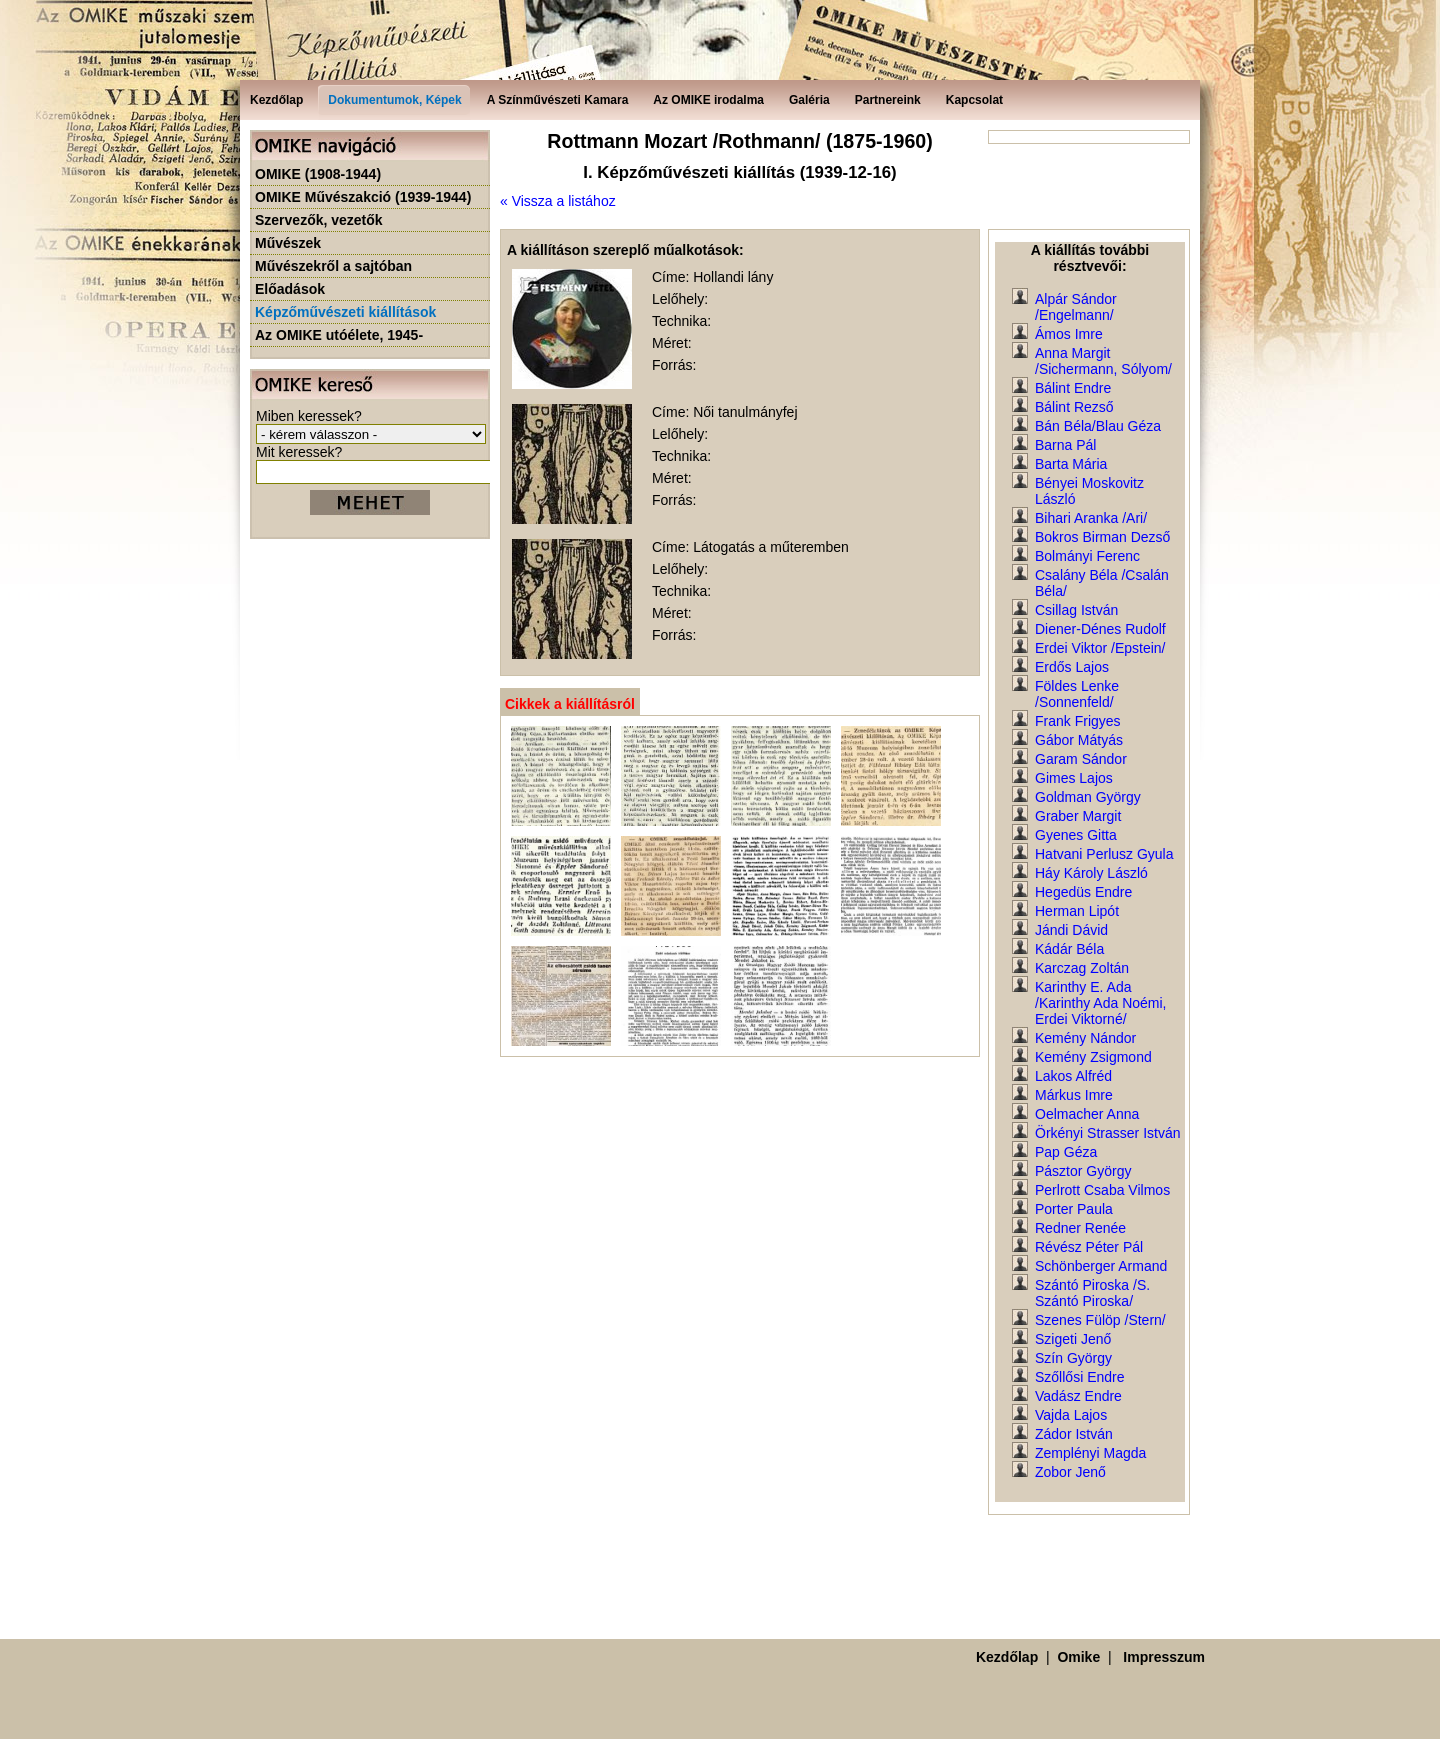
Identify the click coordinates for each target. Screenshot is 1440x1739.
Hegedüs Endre (1083, 892)
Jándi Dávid (1071, 930)
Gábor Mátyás (1079, 740)
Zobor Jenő (1070, 1472)
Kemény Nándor (1085, 1038)
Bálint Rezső (1074, 407)
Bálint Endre (1073, 388)
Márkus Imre (1074, 1095)
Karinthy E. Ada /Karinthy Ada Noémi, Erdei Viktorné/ (1101, 1003)
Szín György (1073, 1358)
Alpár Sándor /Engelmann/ (1076, 307)
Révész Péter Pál (1089, 1247)
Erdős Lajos (1072, 667)
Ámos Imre (1069, 334)
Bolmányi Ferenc (1087, 556)
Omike (1078, 1657)
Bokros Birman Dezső (1102, 537)
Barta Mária (1071, 464)
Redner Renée (1080, 1228)
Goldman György (1088, 797)
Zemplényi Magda (1090, 1453)
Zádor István (1074, 1434)
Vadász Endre (1078, 1396)
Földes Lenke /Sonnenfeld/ (1077, 694)
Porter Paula (1074, 1209)
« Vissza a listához (558, 201)
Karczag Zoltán (1082, 968)
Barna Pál (1065, 445)
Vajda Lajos (1071, 1415)
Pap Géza (1066, 1152)
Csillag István (1076, 610)
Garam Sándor (1081, 759)
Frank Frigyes (1078, 721)
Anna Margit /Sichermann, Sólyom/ (1103, 361)
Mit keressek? (299, 452)
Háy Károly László (1091, 873)
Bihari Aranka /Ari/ (1091, 518)
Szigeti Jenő (1073, 1339)
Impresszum (1164, 1657)
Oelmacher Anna (1087, 1114)
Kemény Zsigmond (1093, 1057)
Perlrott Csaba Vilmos (1102, 1190)
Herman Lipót (1077, 911)
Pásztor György (1083, 1171)
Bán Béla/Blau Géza (1098, 426)
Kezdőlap (1007, 1657)
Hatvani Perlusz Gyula (1104, 854)
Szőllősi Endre (1080, 1377)
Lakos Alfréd (1073, 1076)
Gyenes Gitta (1076, 835)
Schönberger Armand (1101, 1266)
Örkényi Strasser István (1108, 1133)
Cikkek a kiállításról (570, 704)
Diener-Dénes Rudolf (1100, 629)
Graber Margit (1078, 816)
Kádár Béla (1069, 949)
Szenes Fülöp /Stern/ (1100, 1320)
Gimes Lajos (1074, 778)
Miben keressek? (309, 416)
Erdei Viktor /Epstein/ (1100, 648)
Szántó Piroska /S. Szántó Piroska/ (1092, 1293)
